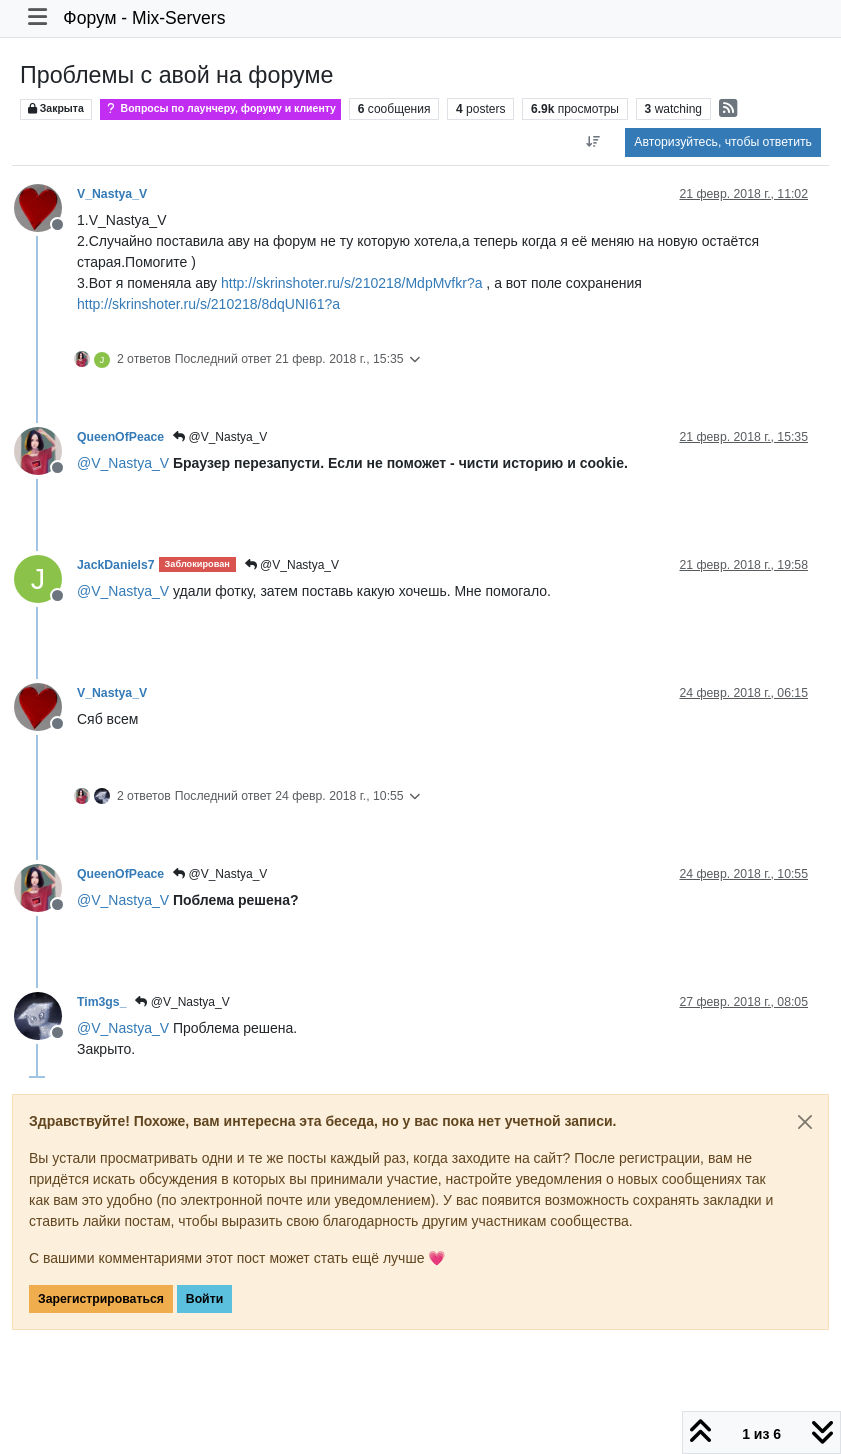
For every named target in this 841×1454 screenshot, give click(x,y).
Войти (204, 1299)
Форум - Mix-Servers (144, 18)
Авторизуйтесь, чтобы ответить (723, 142)
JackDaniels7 (116, 565)
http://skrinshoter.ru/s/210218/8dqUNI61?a (208, 304)
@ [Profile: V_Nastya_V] (123, 463)
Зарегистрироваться (101, 1299)
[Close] (805, 1122)
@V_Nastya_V (220, 437)
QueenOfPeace (120, 437)
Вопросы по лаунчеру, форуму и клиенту (220, 108)
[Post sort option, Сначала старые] (592, 142)
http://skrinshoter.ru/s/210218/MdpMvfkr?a (351, 283)
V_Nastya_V (112, 194)
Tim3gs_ (101, 1002)
